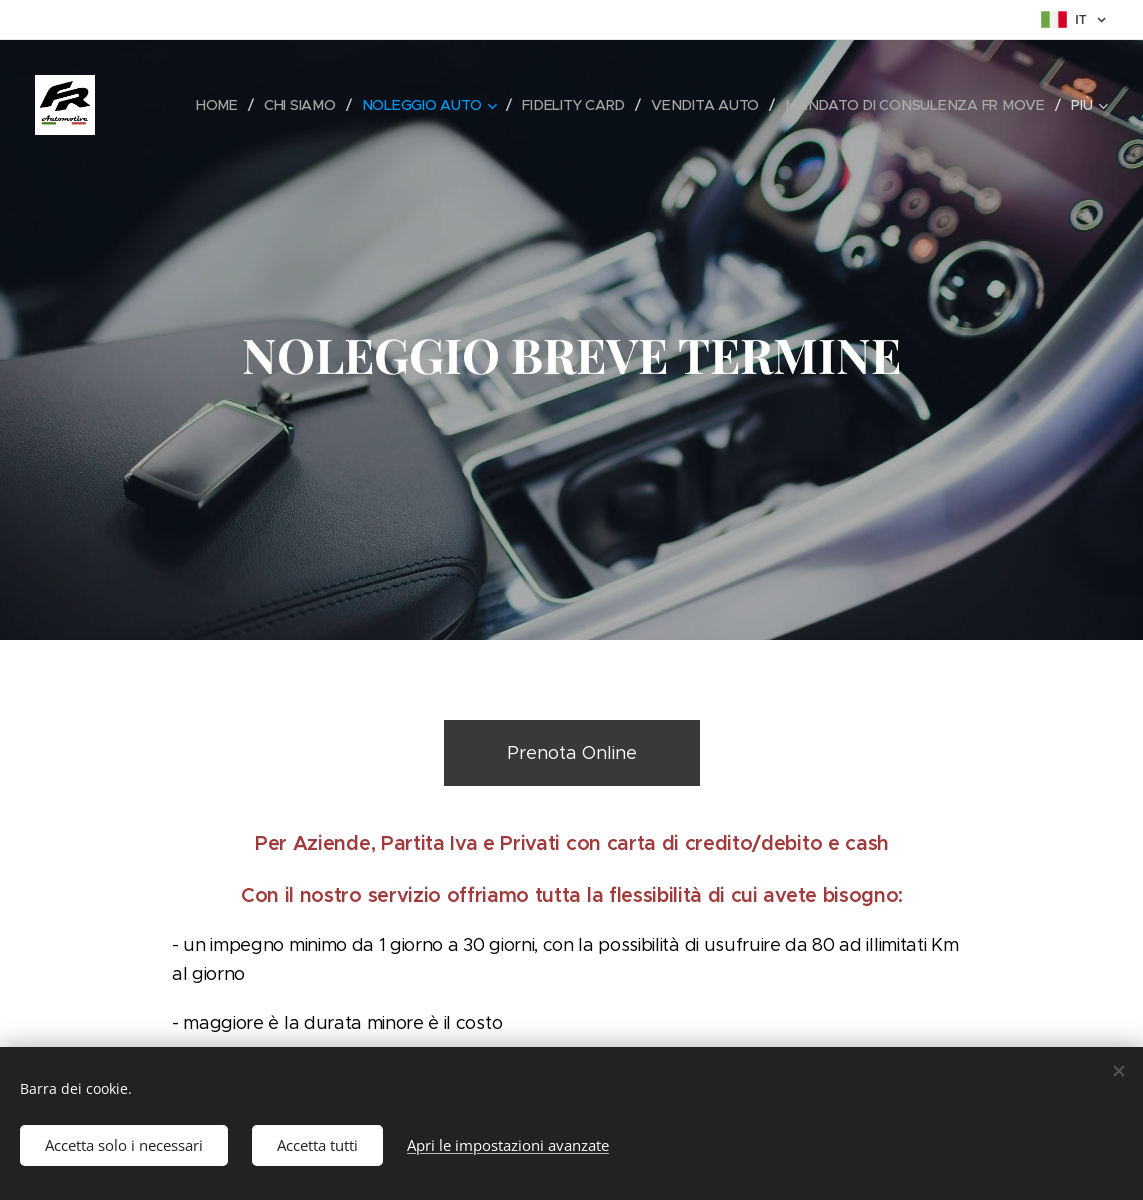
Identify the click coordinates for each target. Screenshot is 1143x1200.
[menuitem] (224, 105)
